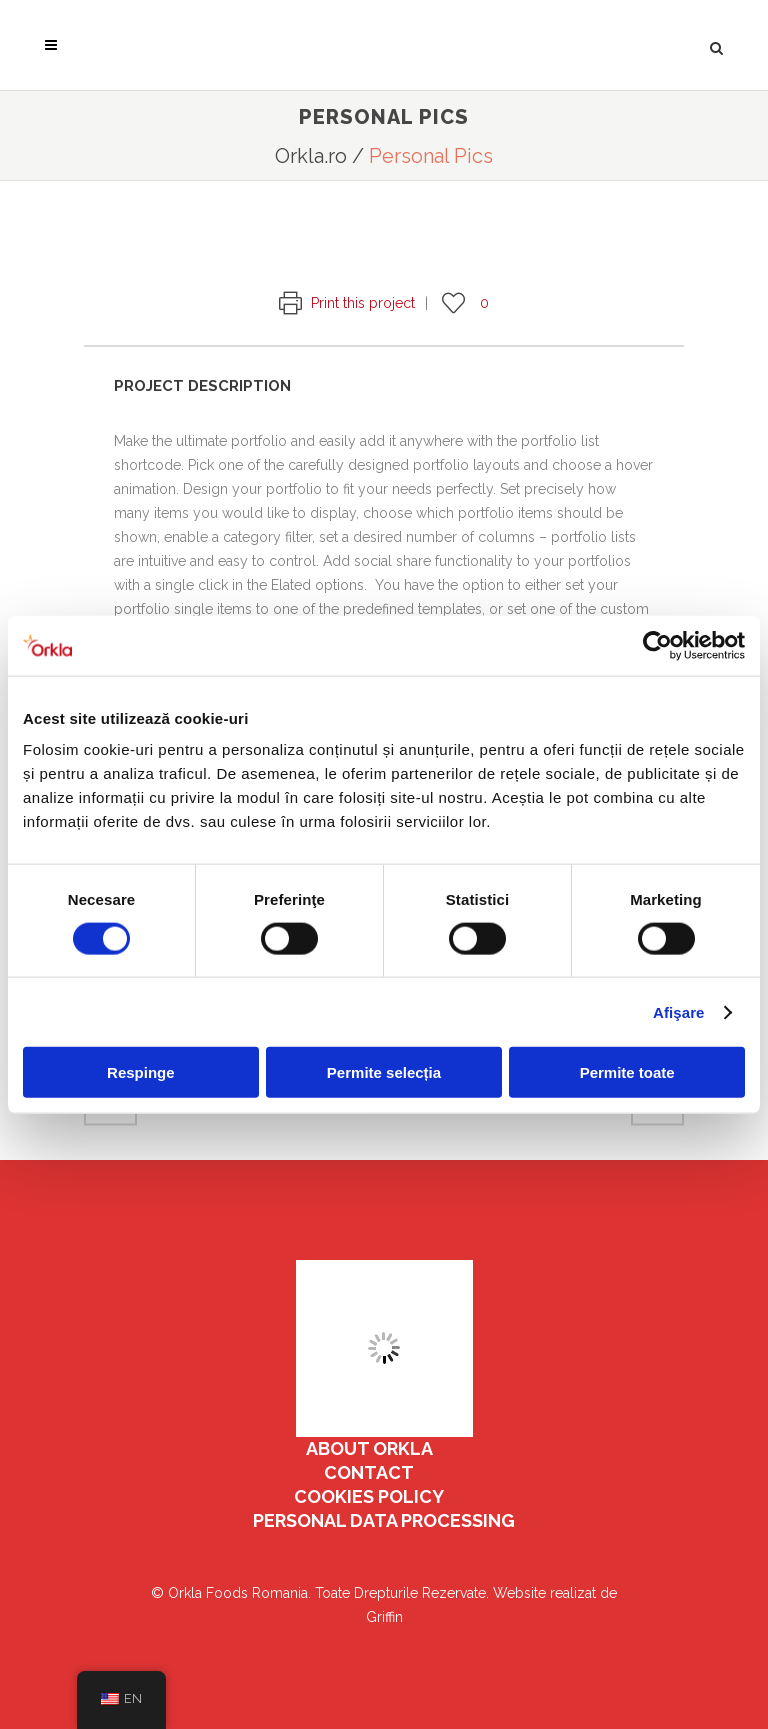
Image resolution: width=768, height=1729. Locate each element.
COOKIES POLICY (369, 1496)
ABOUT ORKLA (369, 1448)
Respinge (141, 1072)
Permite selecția (384, 1072)
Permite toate (627, 1072)
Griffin (384, 1617)
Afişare (679, 1011)
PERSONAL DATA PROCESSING (384, 1520)
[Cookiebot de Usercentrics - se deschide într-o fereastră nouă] (657, 645)
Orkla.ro (311, 156)
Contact (369, 1472)
